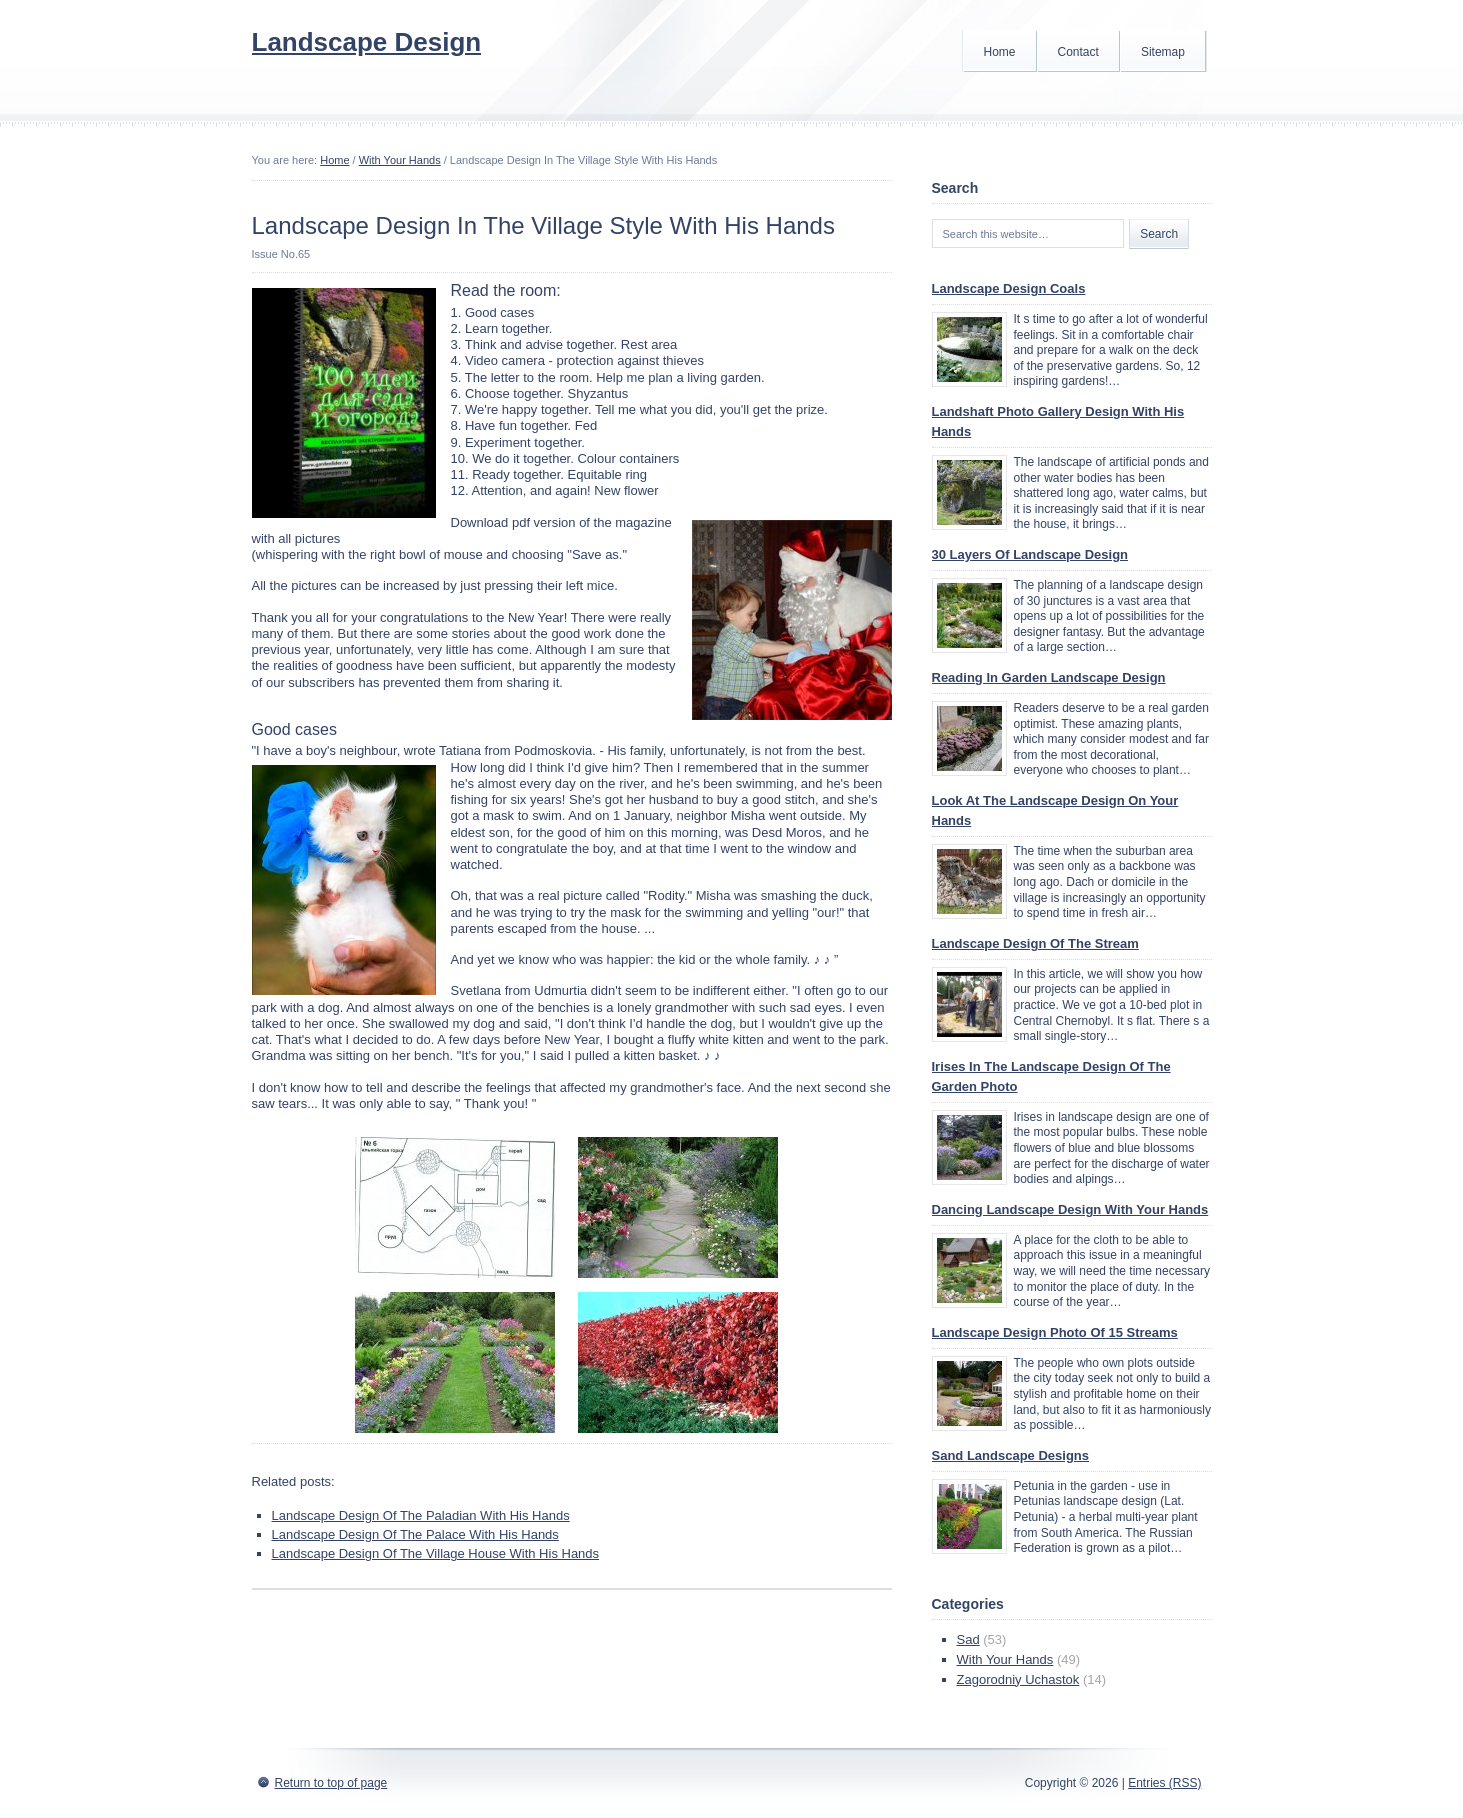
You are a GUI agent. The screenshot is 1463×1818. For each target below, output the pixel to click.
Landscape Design (367, 42)
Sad (968, 1639)
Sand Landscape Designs (1011, 1455)
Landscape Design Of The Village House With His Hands (436, 1553)
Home (1000, 52)
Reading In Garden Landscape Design (1049, 677)
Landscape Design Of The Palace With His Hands (415, 1534)
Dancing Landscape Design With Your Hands (1070, 1209)
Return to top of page (331, 1783)
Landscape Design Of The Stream (1035, 943)
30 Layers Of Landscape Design (1030, 554)
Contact (1078, 52)
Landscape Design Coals (1009, 288)
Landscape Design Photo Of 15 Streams (1055, 1332)
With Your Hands (400, 160)
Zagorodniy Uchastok (1018, 1679)
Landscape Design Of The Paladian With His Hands (421, 1515)
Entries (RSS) (1164, 1783)
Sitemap (1163, 52)
